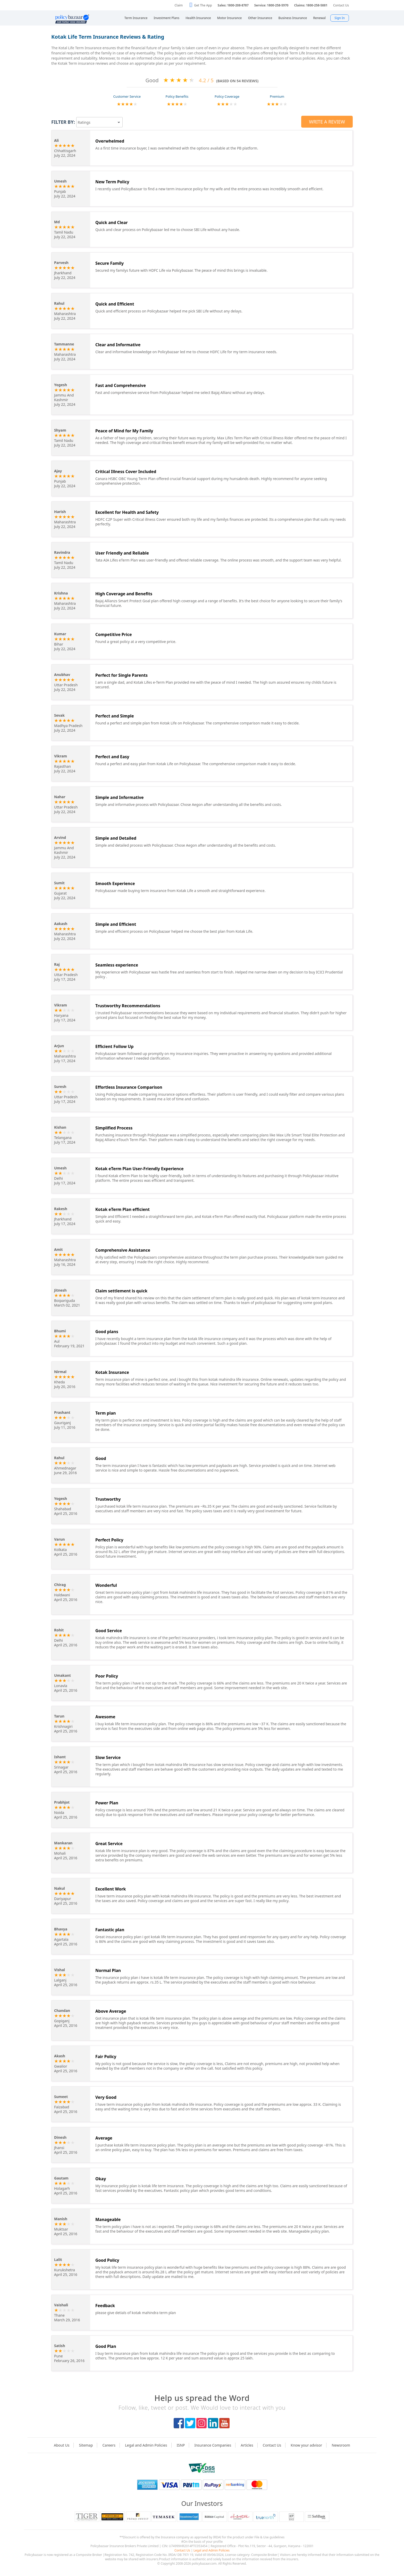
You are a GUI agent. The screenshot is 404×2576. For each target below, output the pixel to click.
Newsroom (341, 2445)
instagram (201, 2423)
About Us (61, 2445)
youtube (224, 2423)
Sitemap (86, 2445)
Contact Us (341, 5)
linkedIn (213, 2423)
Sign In (339, 18)
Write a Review (327, 122)
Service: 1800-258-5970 (271, 5)
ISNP (181, 2445)
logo (202, 2468)
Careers (109, 2445)
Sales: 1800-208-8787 (233, 5)
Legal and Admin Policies (146, 2445)
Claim (178, 5)
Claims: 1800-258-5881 (310, 5)
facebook (179, 2423)
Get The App (203, 5)
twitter (190, 2423)
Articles (247, 2445)
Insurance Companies (212, 2445)
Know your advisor (306, 2445)
